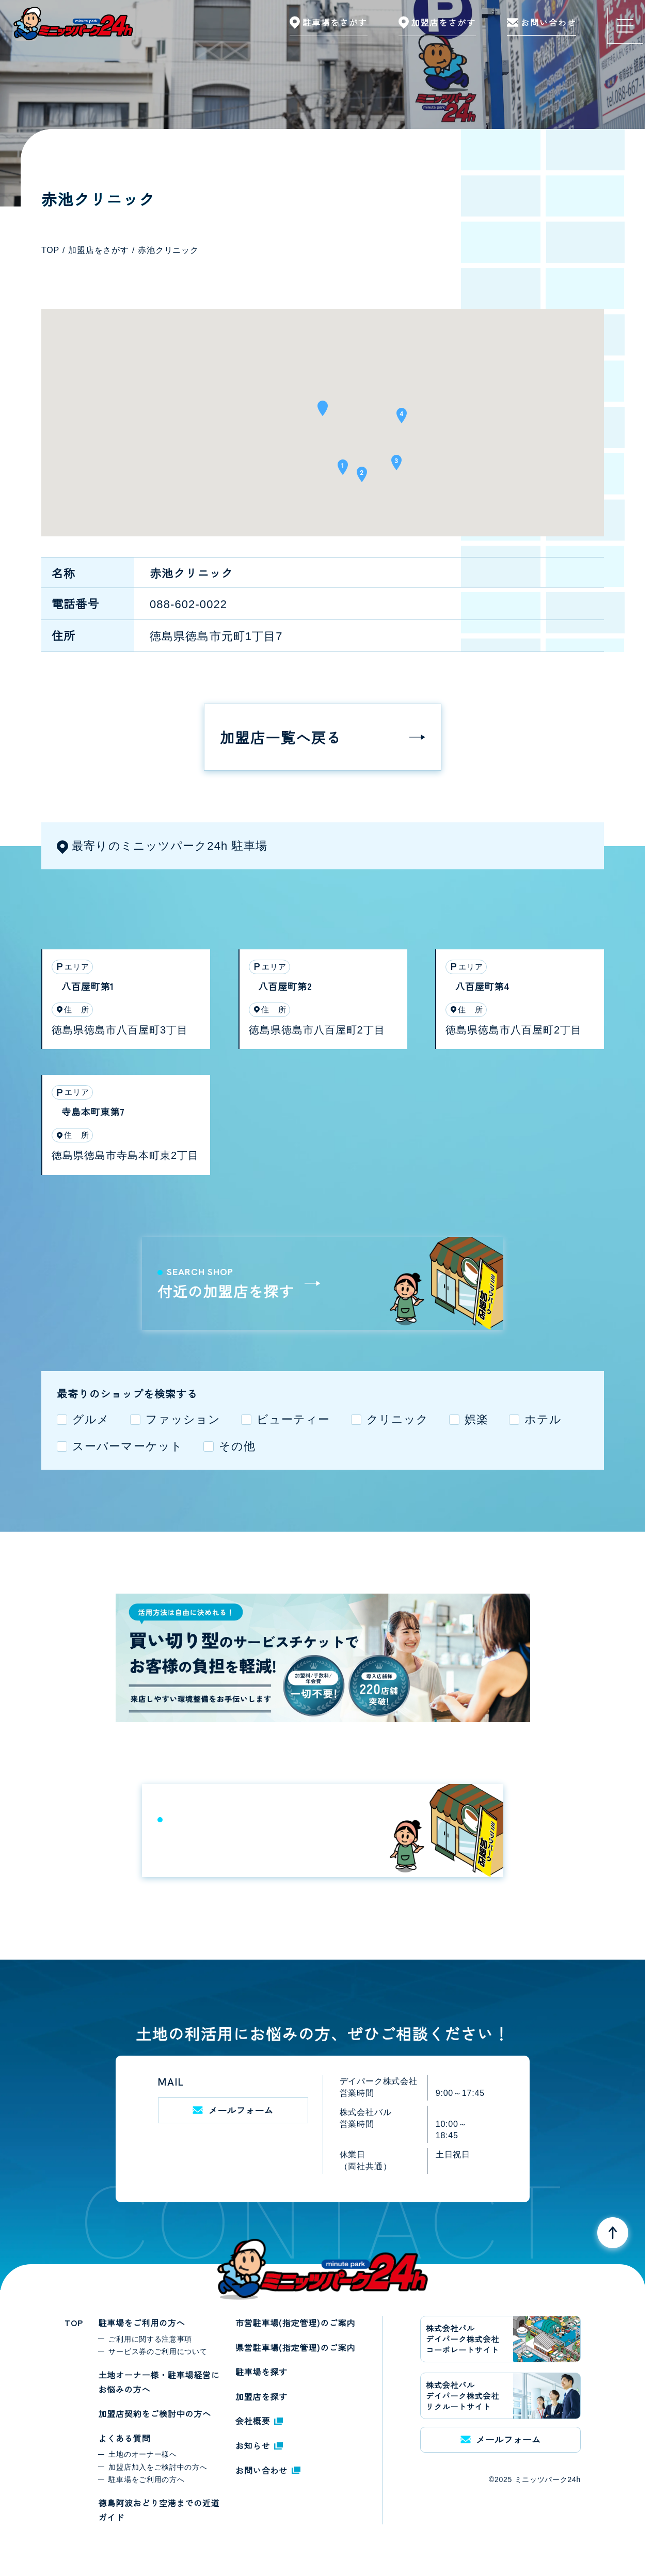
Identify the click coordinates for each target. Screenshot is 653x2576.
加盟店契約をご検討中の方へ (154, 2413)
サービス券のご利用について (157, 2351)
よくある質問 (124, 2438)
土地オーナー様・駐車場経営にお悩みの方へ (158, 2381)
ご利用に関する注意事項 (150, 2339)
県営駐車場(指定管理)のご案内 (295, 2347)
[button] (322, 412)
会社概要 (259, 2420)
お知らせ (259, 2445)
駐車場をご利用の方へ (141, 2322)
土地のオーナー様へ (142, 2454)
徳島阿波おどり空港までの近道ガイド (158, 2510)
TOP (74, 2322)
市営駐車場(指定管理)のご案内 (295, 2322)
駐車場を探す (261, 2371)
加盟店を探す (261, 2396)
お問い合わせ (267, 2470)
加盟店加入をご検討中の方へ (157, 2467)
